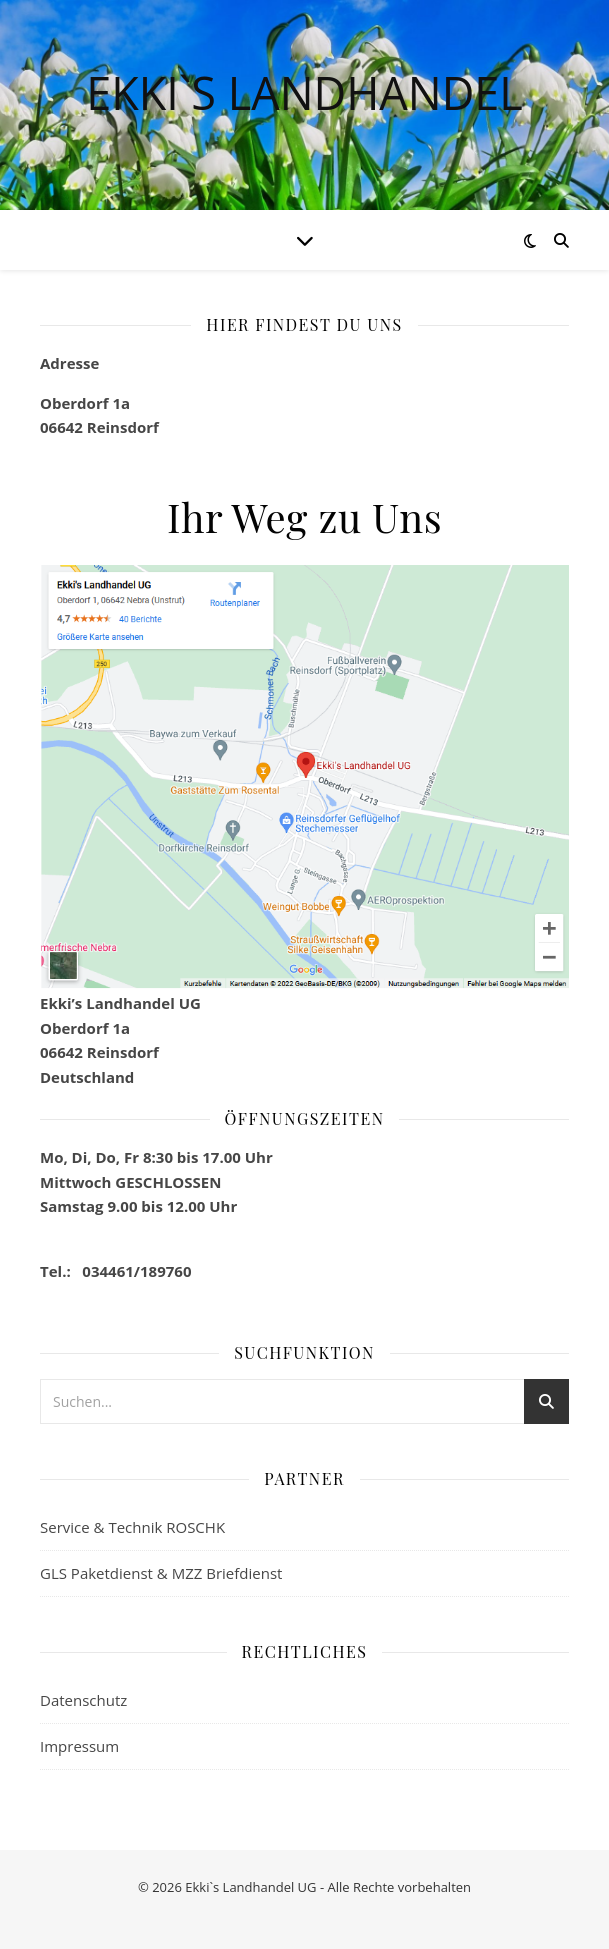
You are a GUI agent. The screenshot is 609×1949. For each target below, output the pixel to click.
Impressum (79, 1746)
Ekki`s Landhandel (304, 92)
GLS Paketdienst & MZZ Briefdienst (161, 1573)
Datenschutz (83, 1700)
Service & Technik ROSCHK (132, 1527)
